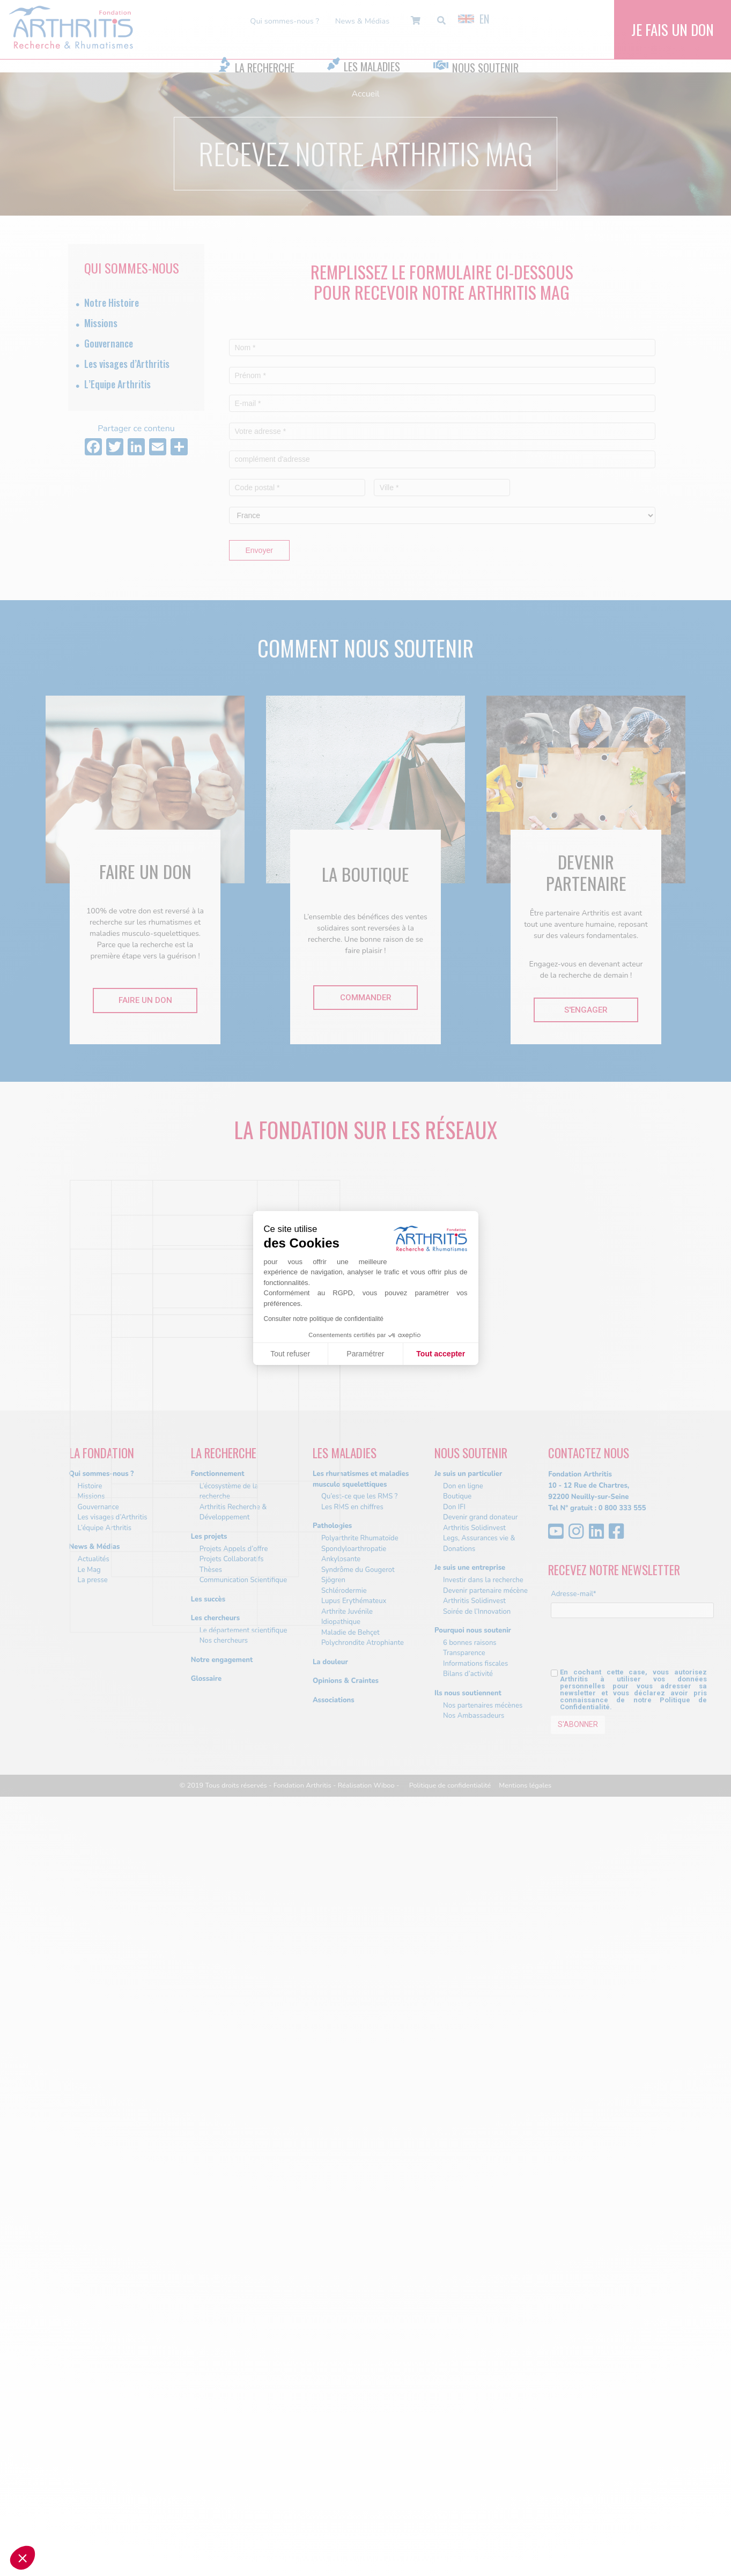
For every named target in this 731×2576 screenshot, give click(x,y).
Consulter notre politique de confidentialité (323, 1319)
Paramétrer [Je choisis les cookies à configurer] (365, 1353)
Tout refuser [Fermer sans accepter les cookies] (290, 1353)
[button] (22, 2558)
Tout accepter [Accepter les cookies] (440, 1353)
